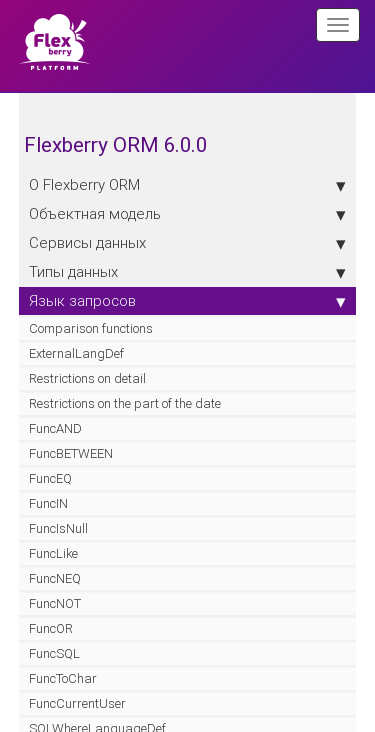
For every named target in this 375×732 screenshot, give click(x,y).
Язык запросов (188, 301)
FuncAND (55, 428)
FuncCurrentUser (77, 703)
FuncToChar (63, 678)
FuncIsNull (58, 528)
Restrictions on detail (87, 378)
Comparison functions (91, 328)
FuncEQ (50, 478)
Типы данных (188, 272)
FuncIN (48, 503)
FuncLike (53, 553)
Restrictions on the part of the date (125, 403)
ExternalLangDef (76, 353)
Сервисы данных (188, 243)
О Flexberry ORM (188, 185)
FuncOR (51, 628)
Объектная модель (188, 214)
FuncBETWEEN (71, 453)
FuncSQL (54, 653)
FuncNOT (55, 603)
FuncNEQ (55, 578)
